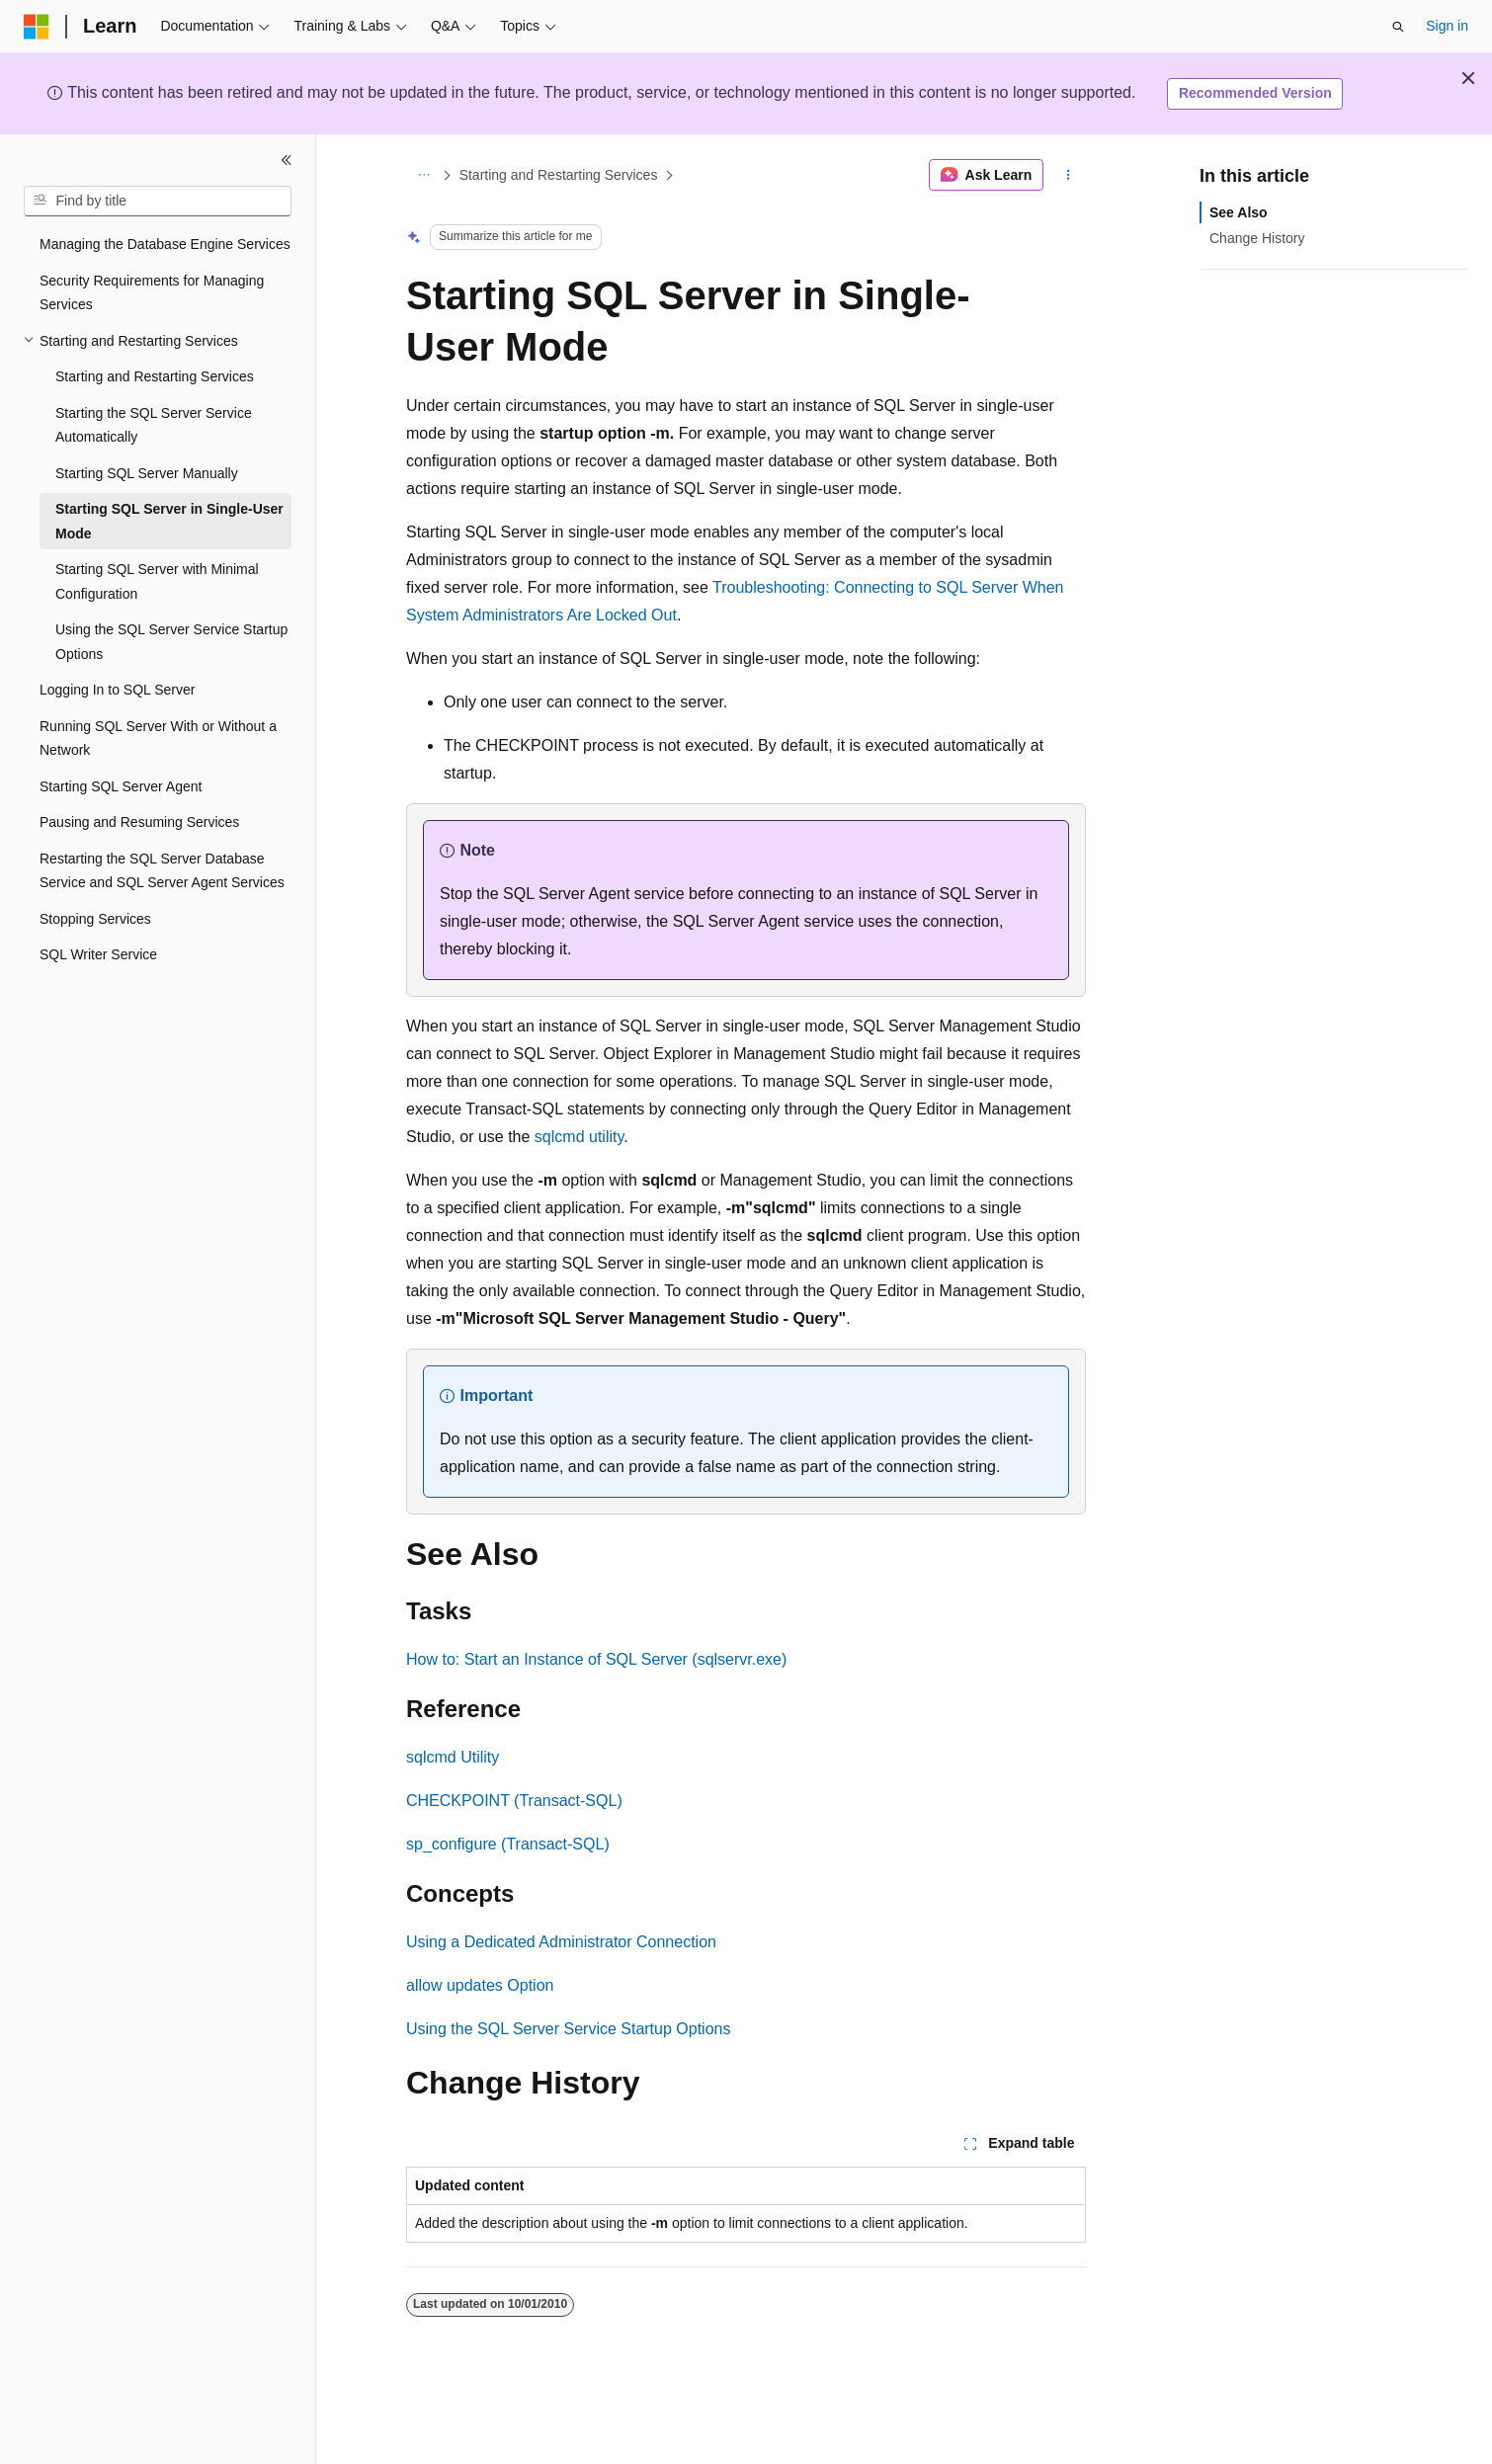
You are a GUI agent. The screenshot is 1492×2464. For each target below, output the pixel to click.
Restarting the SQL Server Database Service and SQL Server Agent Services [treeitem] (162, 871)
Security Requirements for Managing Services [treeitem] (152, 293)
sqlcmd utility (579, 1136)
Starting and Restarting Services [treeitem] (154, 376)
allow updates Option (479, 1985)
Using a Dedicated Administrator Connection (561, 1941)
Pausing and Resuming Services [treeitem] (139, 822)
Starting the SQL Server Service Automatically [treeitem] (153, 425)
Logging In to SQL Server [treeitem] (117, 690)
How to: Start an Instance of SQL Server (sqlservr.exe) (596, 1659)
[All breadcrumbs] (423, 175)
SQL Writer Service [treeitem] (98, 954)
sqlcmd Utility (452, 1757)
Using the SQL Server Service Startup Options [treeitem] (171, 641)
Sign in (1447, 26)
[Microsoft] (36, 27)
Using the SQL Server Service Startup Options (568, 2028)
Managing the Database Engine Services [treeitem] (165, 244)
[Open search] (1398, 26)
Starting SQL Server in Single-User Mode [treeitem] (169, 521)
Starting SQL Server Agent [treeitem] (121, 786)
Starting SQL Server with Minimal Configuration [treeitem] (157, 581)
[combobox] (157, 201)
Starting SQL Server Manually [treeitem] (146, 473)
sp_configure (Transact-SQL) (508, 1844)
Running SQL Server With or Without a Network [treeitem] (158, 738)
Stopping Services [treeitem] (95, 919)
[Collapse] (286, 160)
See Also (1238, 212)
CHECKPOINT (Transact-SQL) (514, 1800)
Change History (1257, 238)
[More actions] (1068, 175)
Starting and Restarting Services (558, 175)
